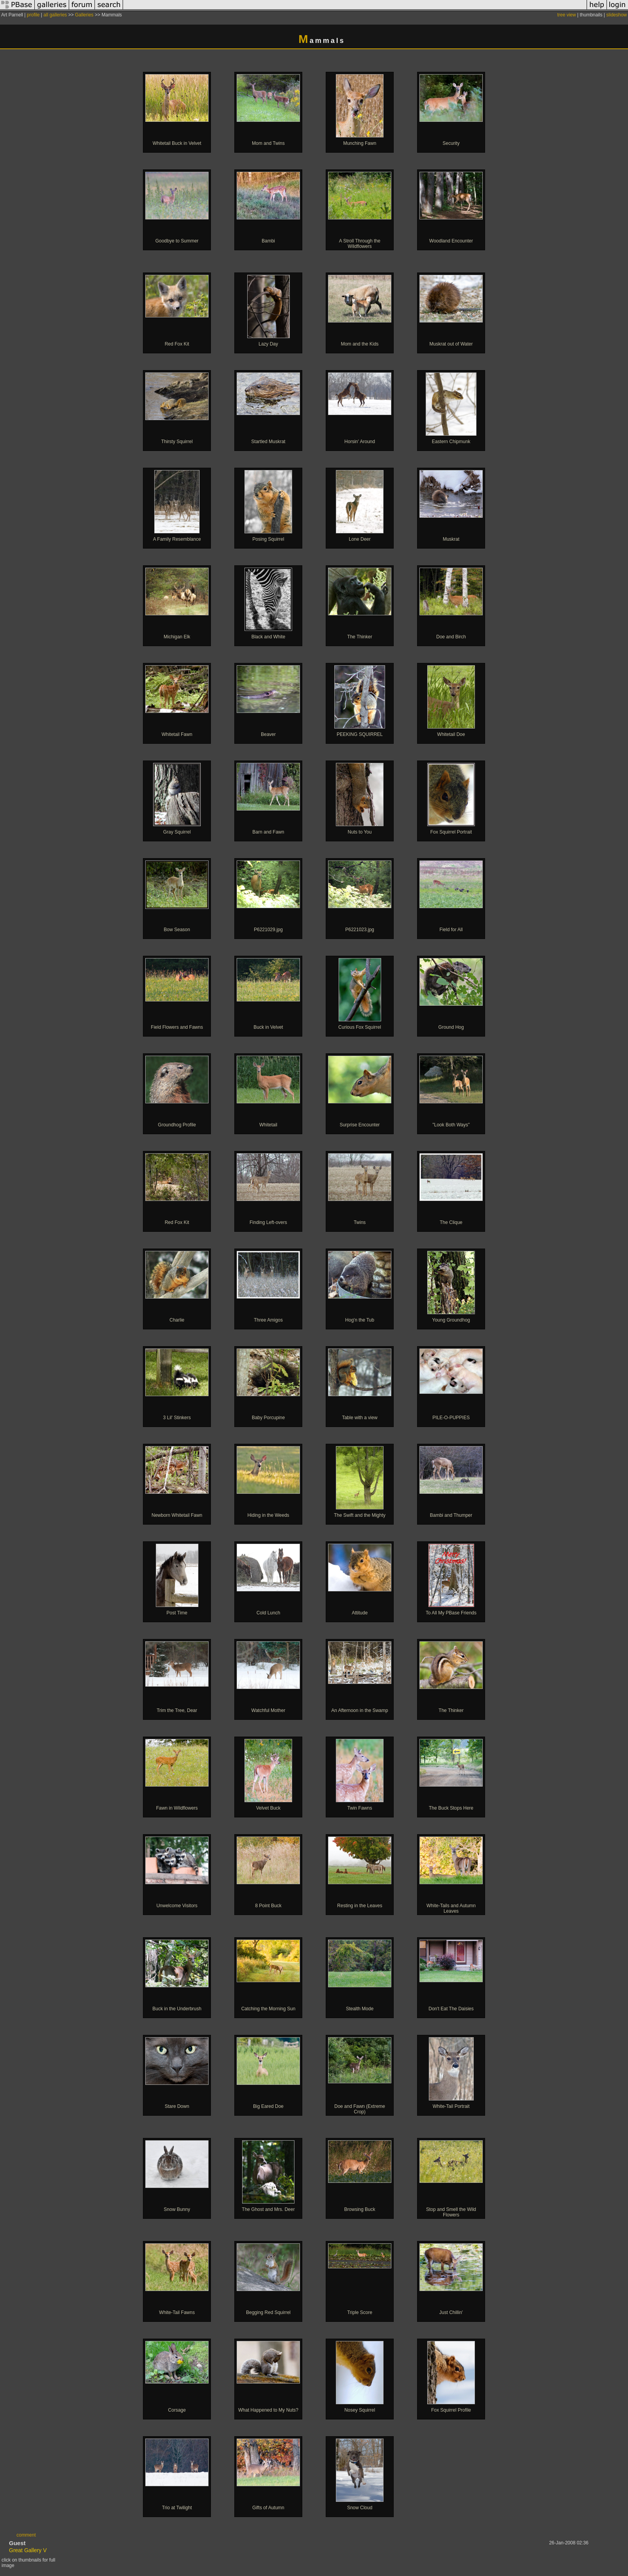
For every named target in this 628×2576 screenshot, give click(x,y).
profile (33, 15)
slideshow (616, 15)
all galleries (55, 15)
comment (26, 2535)
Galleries (84, 15)
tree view (566, 15)
